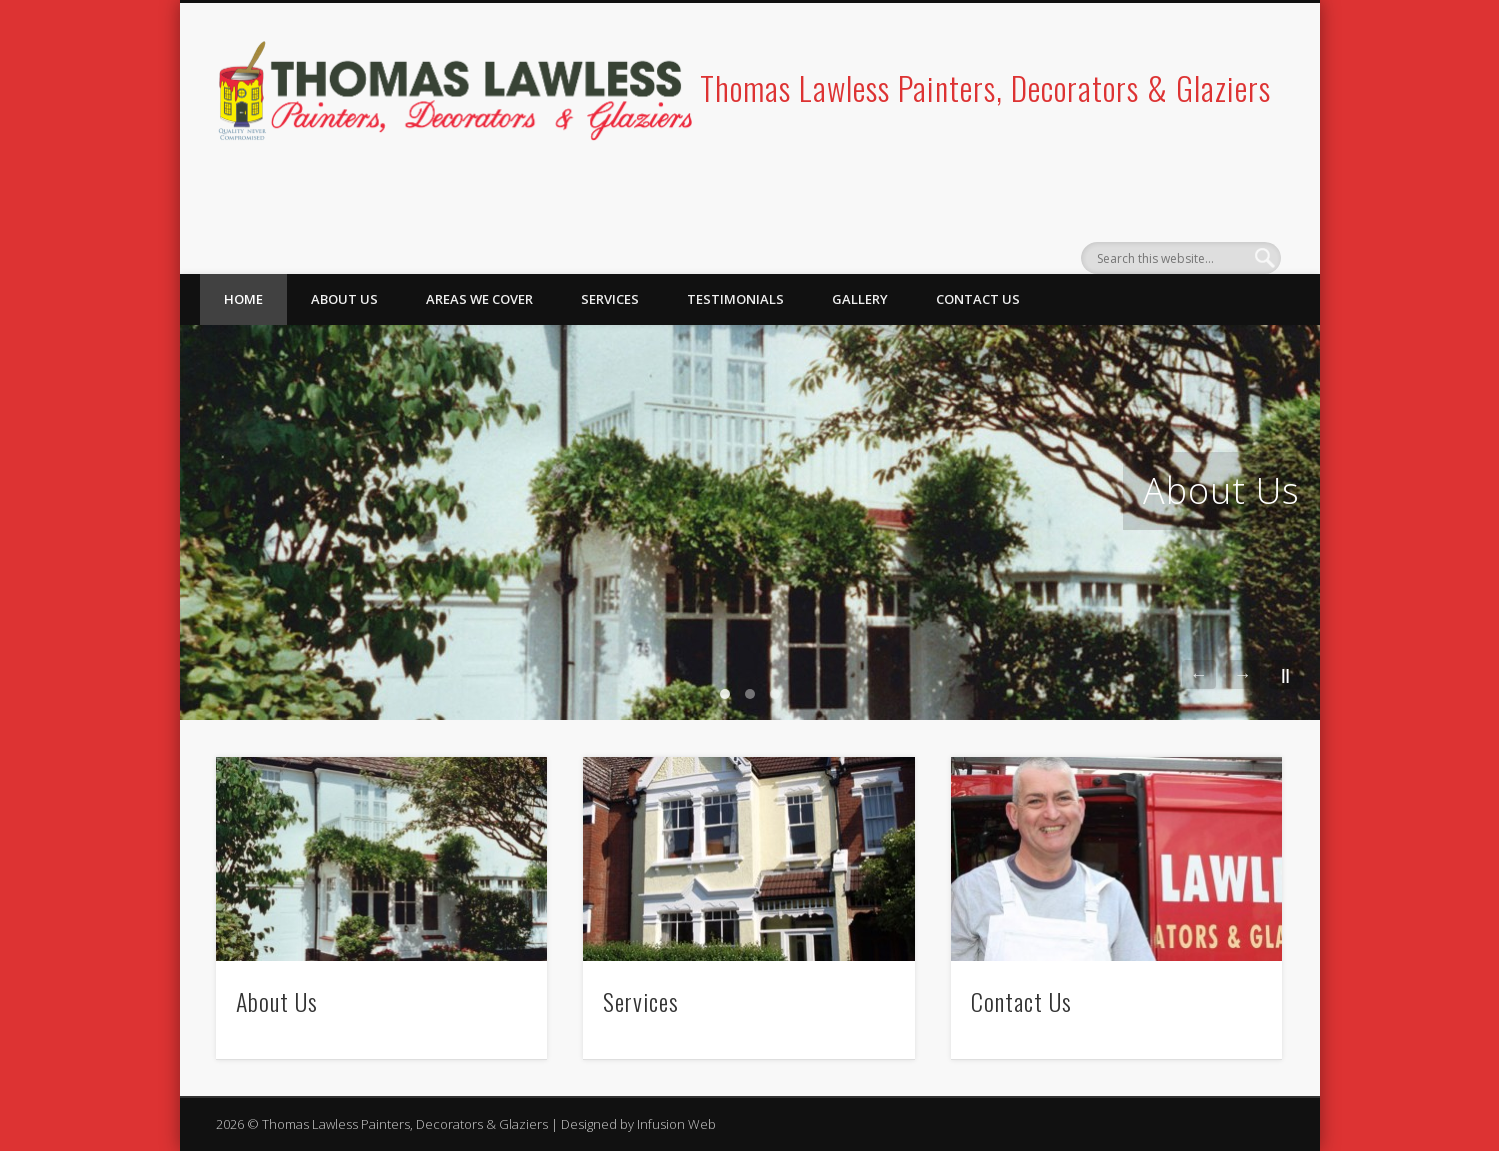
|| (1285, 674)
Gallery (860, 299)
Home (243, 299)
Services (610, 299)
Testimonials (735, 299)
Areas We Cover (479, 299)
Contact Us (978, 299)
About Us (344, 299)
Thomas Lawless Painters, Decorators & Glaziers (985, 87)
